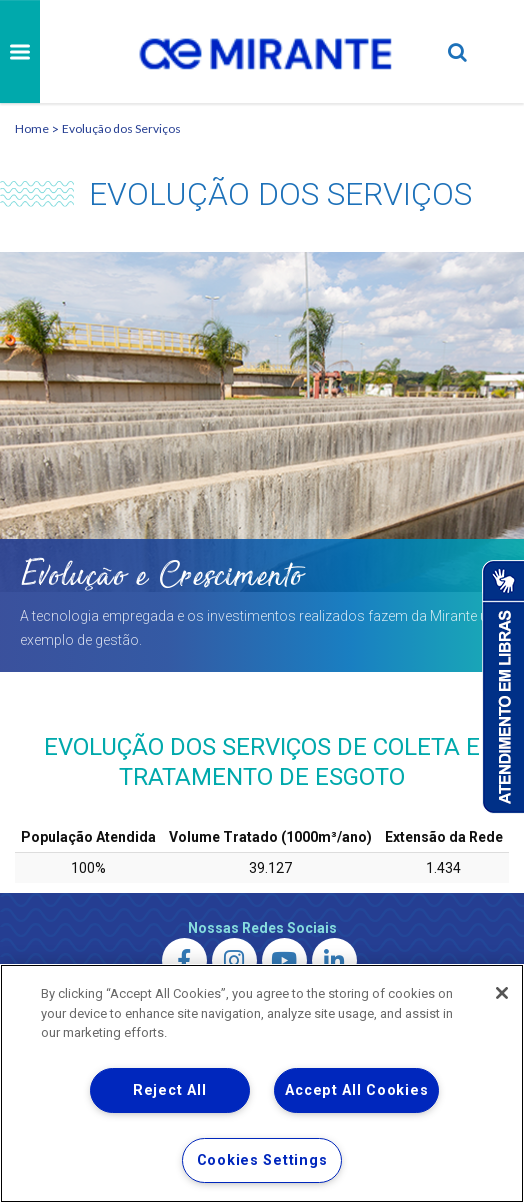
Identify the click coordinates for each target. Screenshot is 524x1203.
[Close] (502, 993)
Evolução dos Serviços (121, 128)
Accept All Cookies (356, 1090)
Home (32, 128)
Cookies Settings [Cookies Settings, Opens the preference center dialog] (262, 1160)
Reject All (169, 1090)
